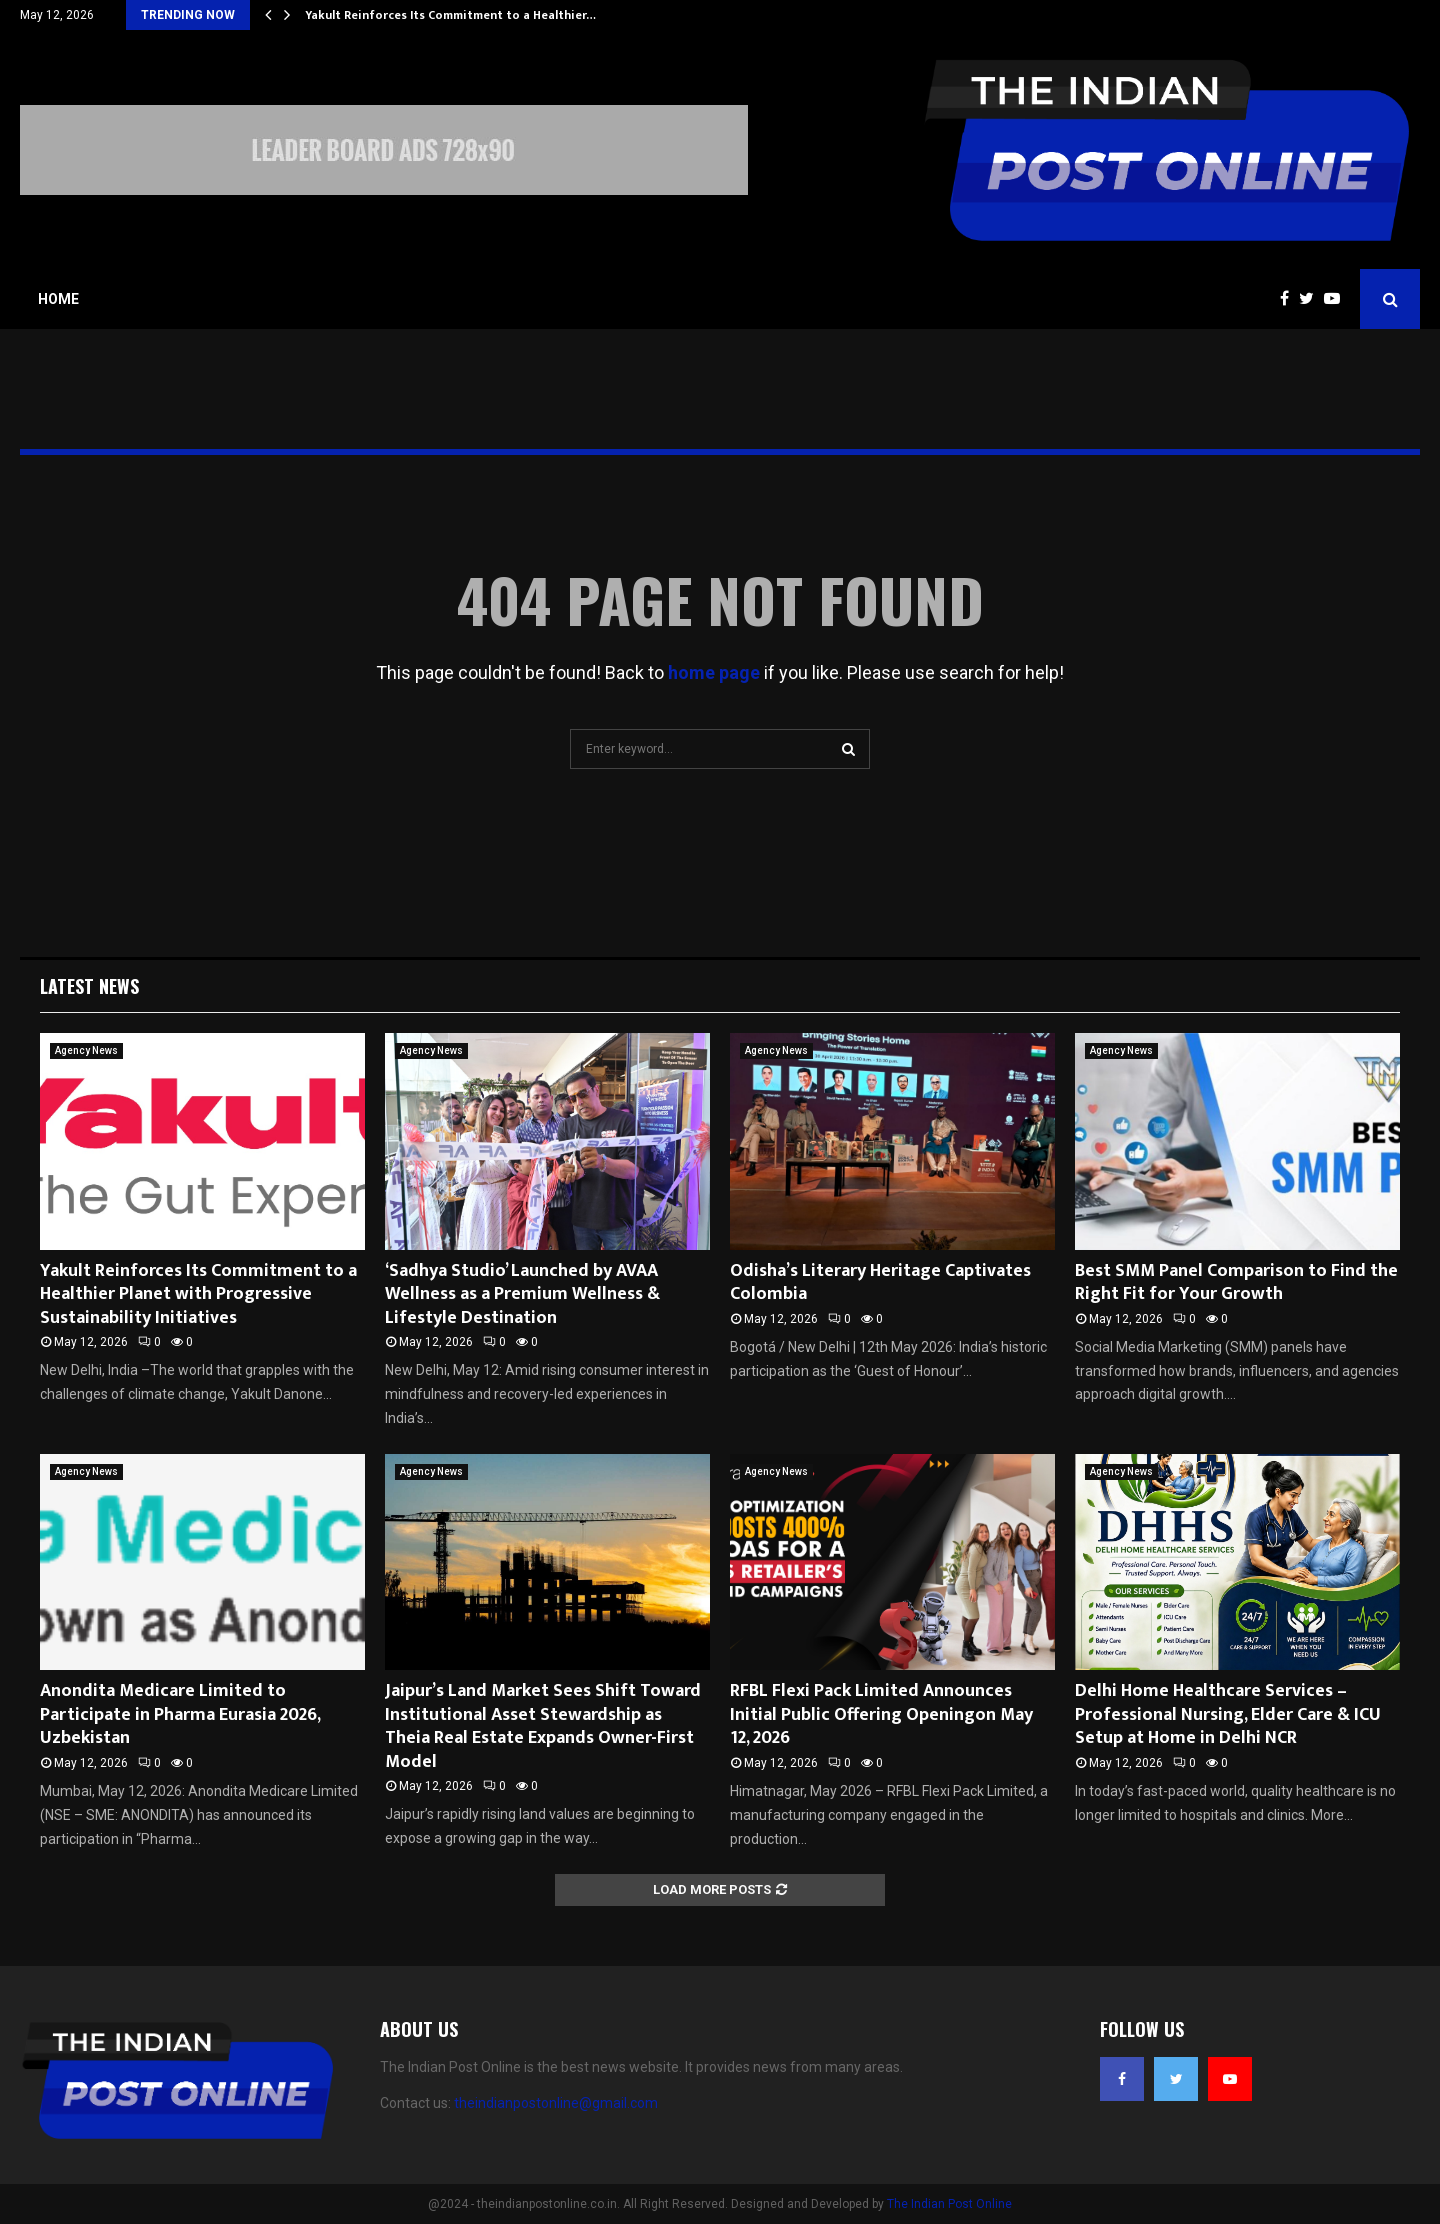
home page (714, 672)
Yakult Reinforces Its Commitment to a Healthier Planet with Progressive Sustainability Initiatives (198, 1294)
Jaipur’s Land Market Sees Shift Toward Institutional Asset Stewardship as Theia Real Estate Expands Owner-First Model (543, 1726)
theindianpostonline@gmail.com (556, 2103)
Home (58, 299)
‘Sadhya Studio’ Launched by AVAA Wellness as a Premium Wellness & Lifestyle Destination (522, 1294)
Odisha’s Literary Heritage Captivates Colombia (880, 1282)
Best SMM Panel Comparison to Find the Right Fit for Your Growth (1236, 1282)
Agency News (86, 1050)
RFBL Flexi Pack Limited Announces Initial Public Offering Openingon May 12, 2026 (881, 1714)
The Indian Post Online (949, 2204)
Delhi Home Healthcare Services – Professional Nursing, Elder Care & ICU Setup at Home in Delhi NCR (1228, 1714)
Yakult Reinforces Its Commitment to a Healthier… (450, 15)
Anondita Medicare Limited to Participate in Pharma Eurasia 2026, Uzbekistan (180, 1714)
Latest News (89, 986)
